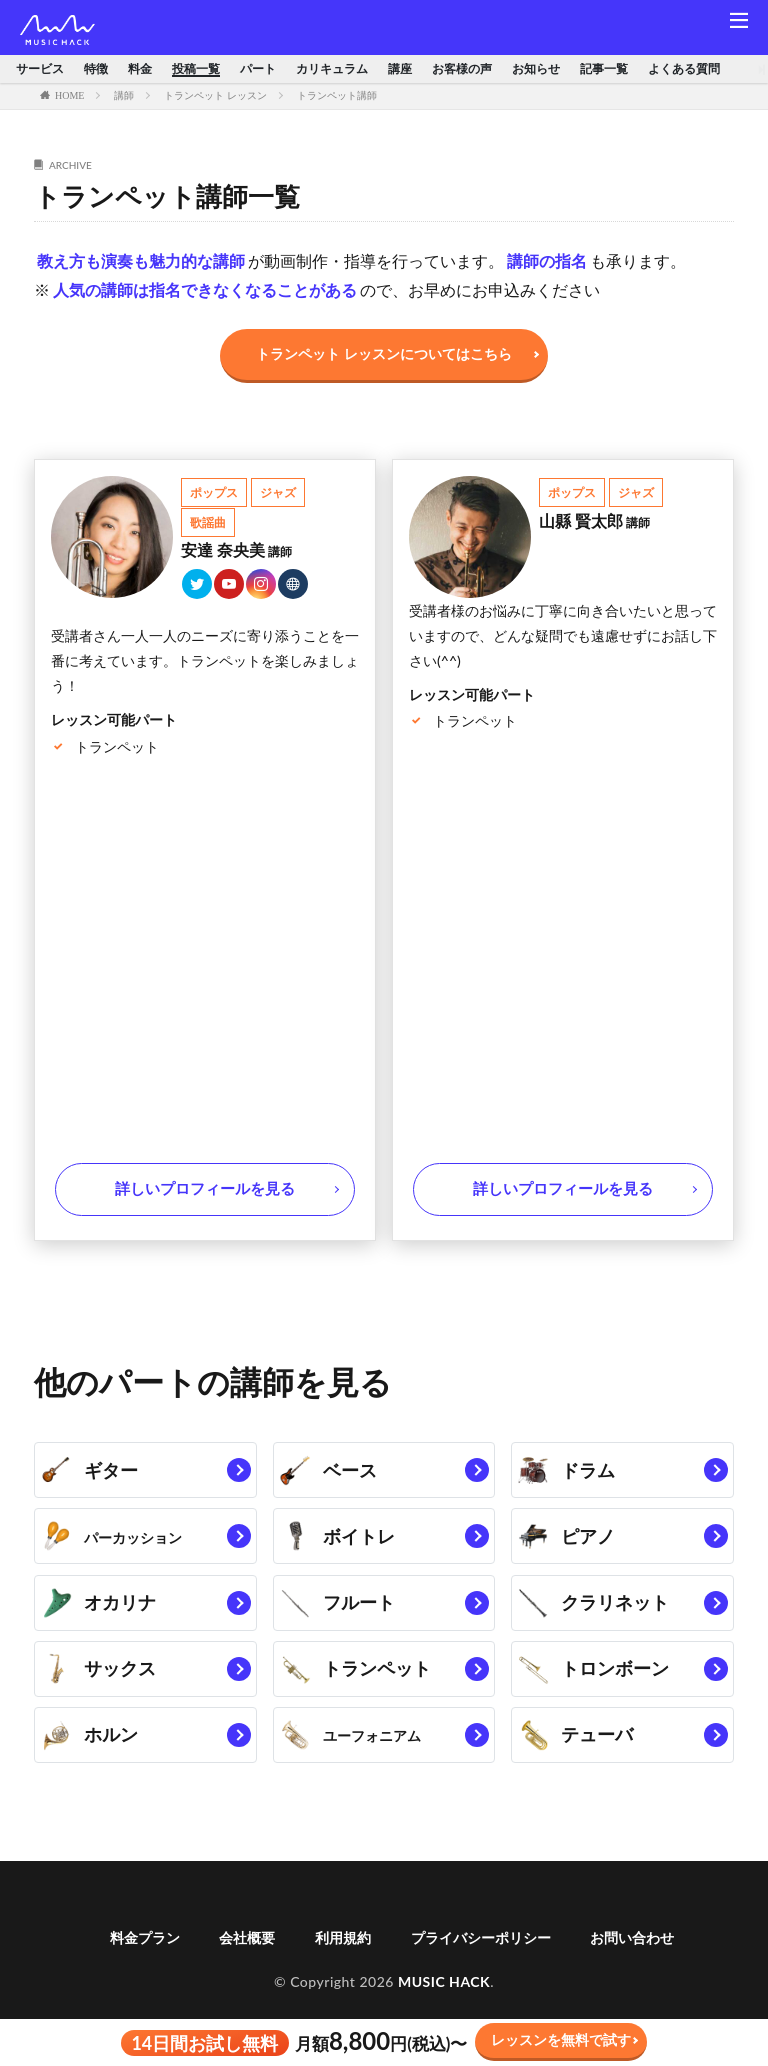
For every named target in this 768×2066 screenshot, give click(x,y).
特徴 (96, 69)
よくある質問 (684, 69)
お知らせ (536, 69)
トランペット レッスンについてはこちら (383, 353)
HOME (69, 95)
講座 (400, 69)
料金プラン (145, 1969)
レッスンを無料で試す (561, 2039)
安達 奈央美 (237, 549)
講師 (124, 95)
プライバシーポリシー (481, 1969)
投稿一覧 (196, 69)
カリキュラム (332, 69)
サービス (40, 69)
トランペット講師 (337, 95)
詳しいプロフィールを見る (205, 1190)
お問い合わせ (632, 1969)
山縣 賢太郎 (595, 520)
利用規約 (343, 1969)
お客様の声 (462, 69)
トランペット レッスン (215, 95)
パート (258, 69)
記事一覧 (604, 69)
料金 (140, 69)
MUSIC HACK (444, 2013)
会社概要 (247, 1969)
